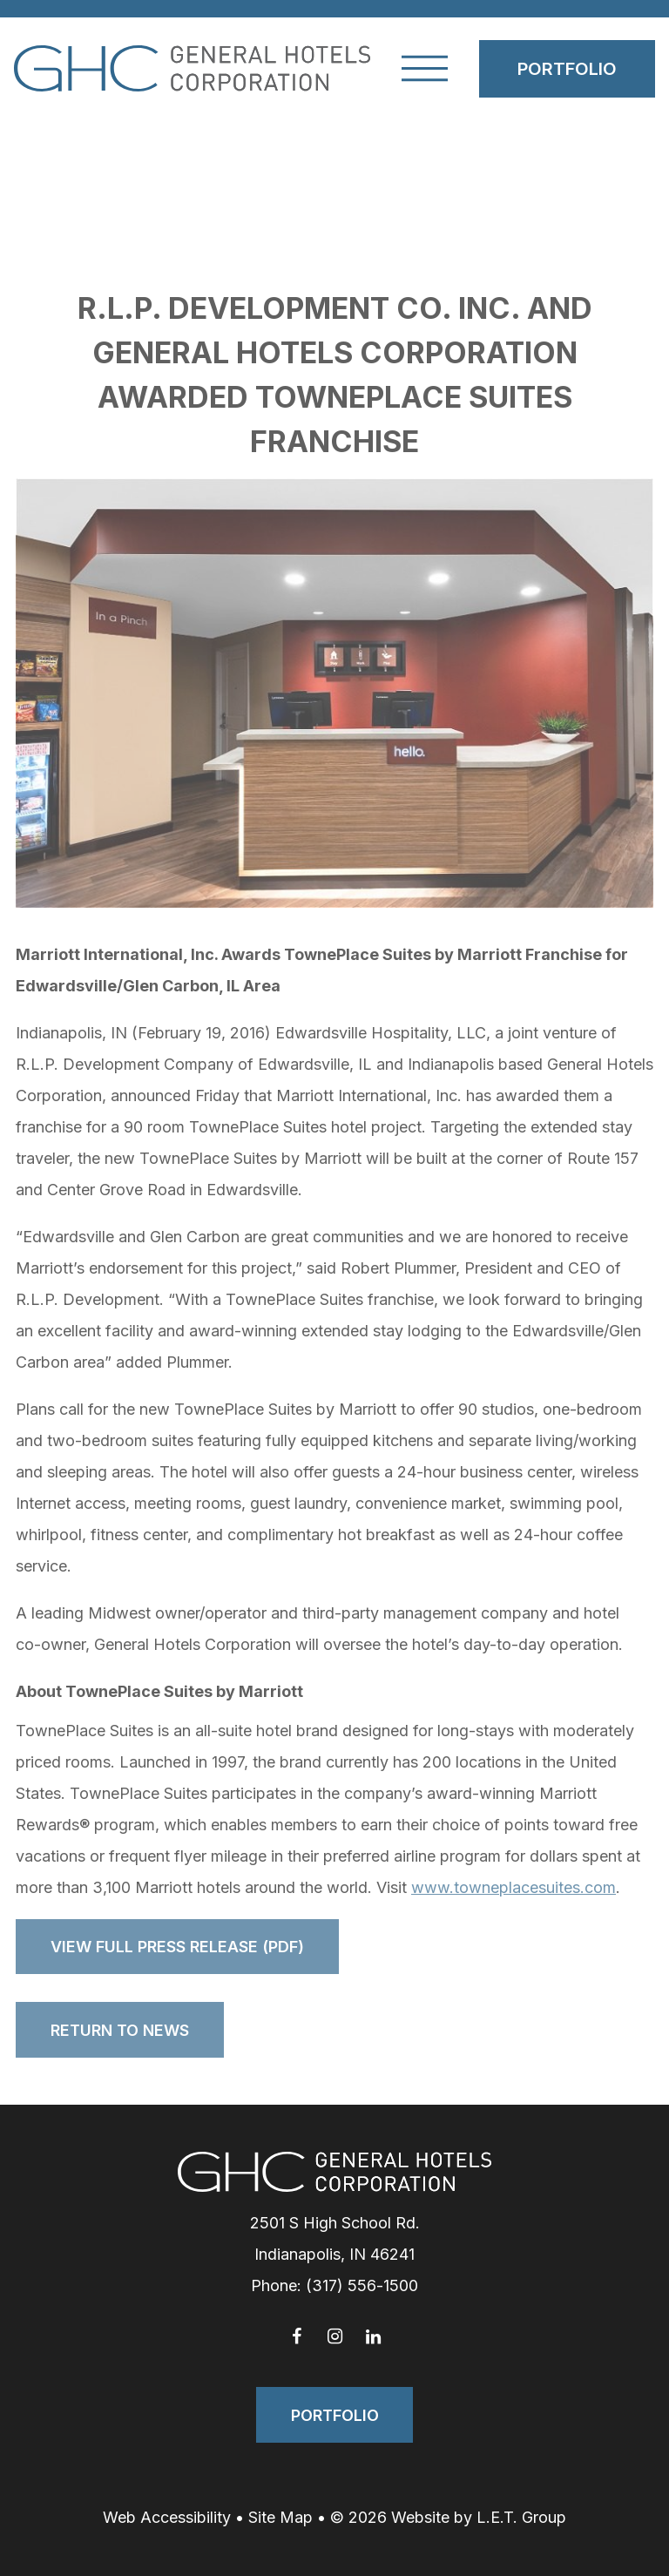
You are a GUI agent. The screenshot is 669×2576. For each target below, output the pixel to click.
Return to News (120, 2030)
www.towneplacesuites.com (513, 1887)
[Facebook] (296, 2336)
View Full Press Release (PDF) (177, 1946)
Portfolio (567, 68)
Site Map (280, 2517)
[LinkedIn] (373, 2336)
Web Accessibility (167, 2517)
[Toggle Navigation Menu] (424, 68)
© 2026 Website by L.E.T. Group (448, 2517)
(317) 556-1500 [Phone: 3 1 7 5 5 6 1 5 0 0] (362, 2285)
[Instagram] (334, 2336)
